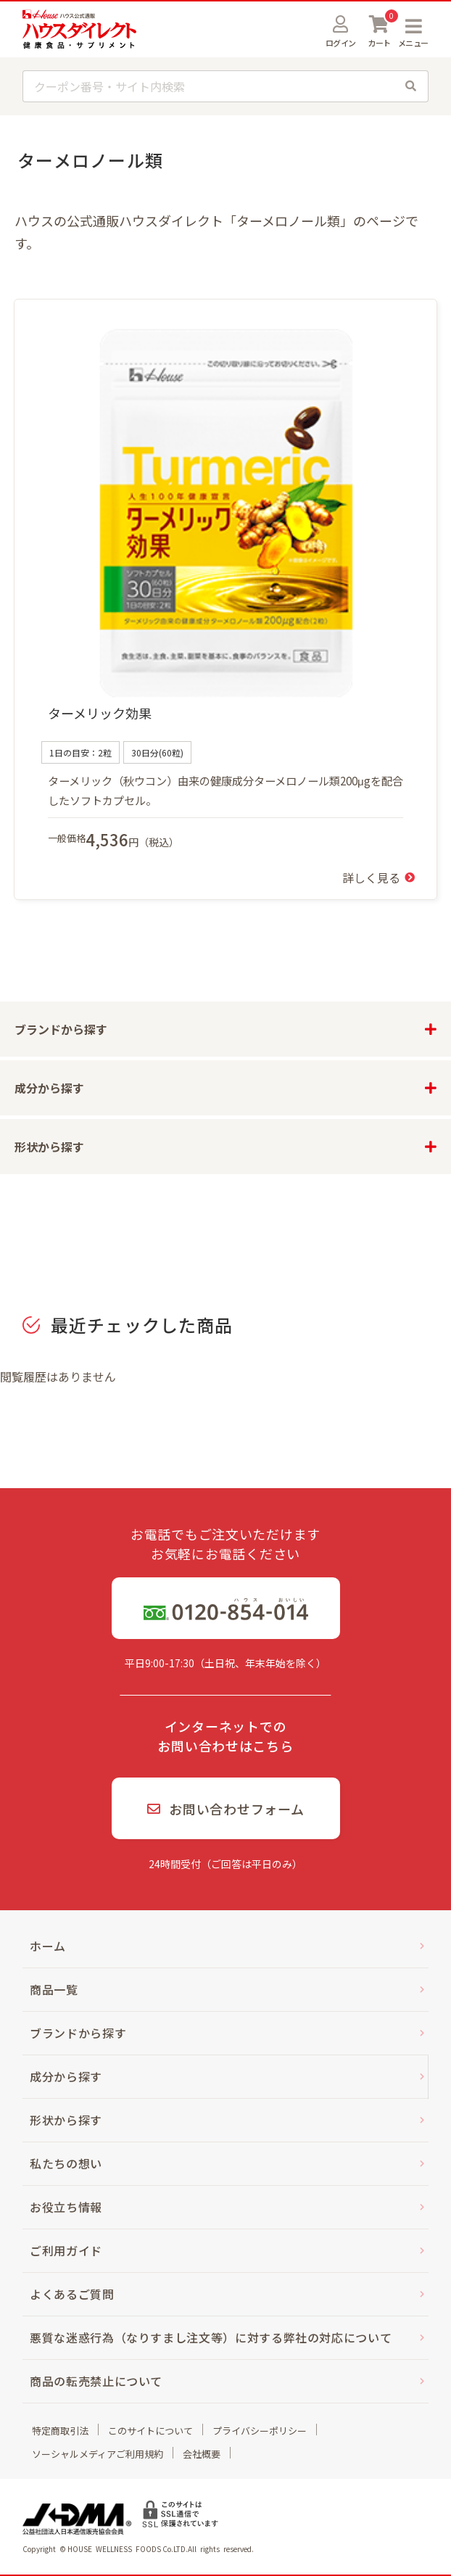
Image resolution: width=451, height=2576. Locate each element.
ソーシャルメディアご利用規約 (97, 2454)
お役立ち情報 (66, 2207)
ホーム (48, 1945)
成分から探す (66, 2076)
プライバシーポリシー (259, 2430)
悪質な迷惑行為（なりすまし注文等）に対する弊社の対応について (211, 2337)
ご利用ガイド (66, 2250)
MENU (413, 26)
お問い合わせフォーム (226, 1808)
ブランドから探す (78, 2033)
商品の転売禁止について (96, 2381)
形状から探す (66, 2120)
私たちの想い (66, 2163)
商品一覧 (54, 1989)
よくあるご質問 (72, 2294)
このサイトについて (150, 2430)
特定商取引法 (60, 2430)
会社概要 (201, 2454)
